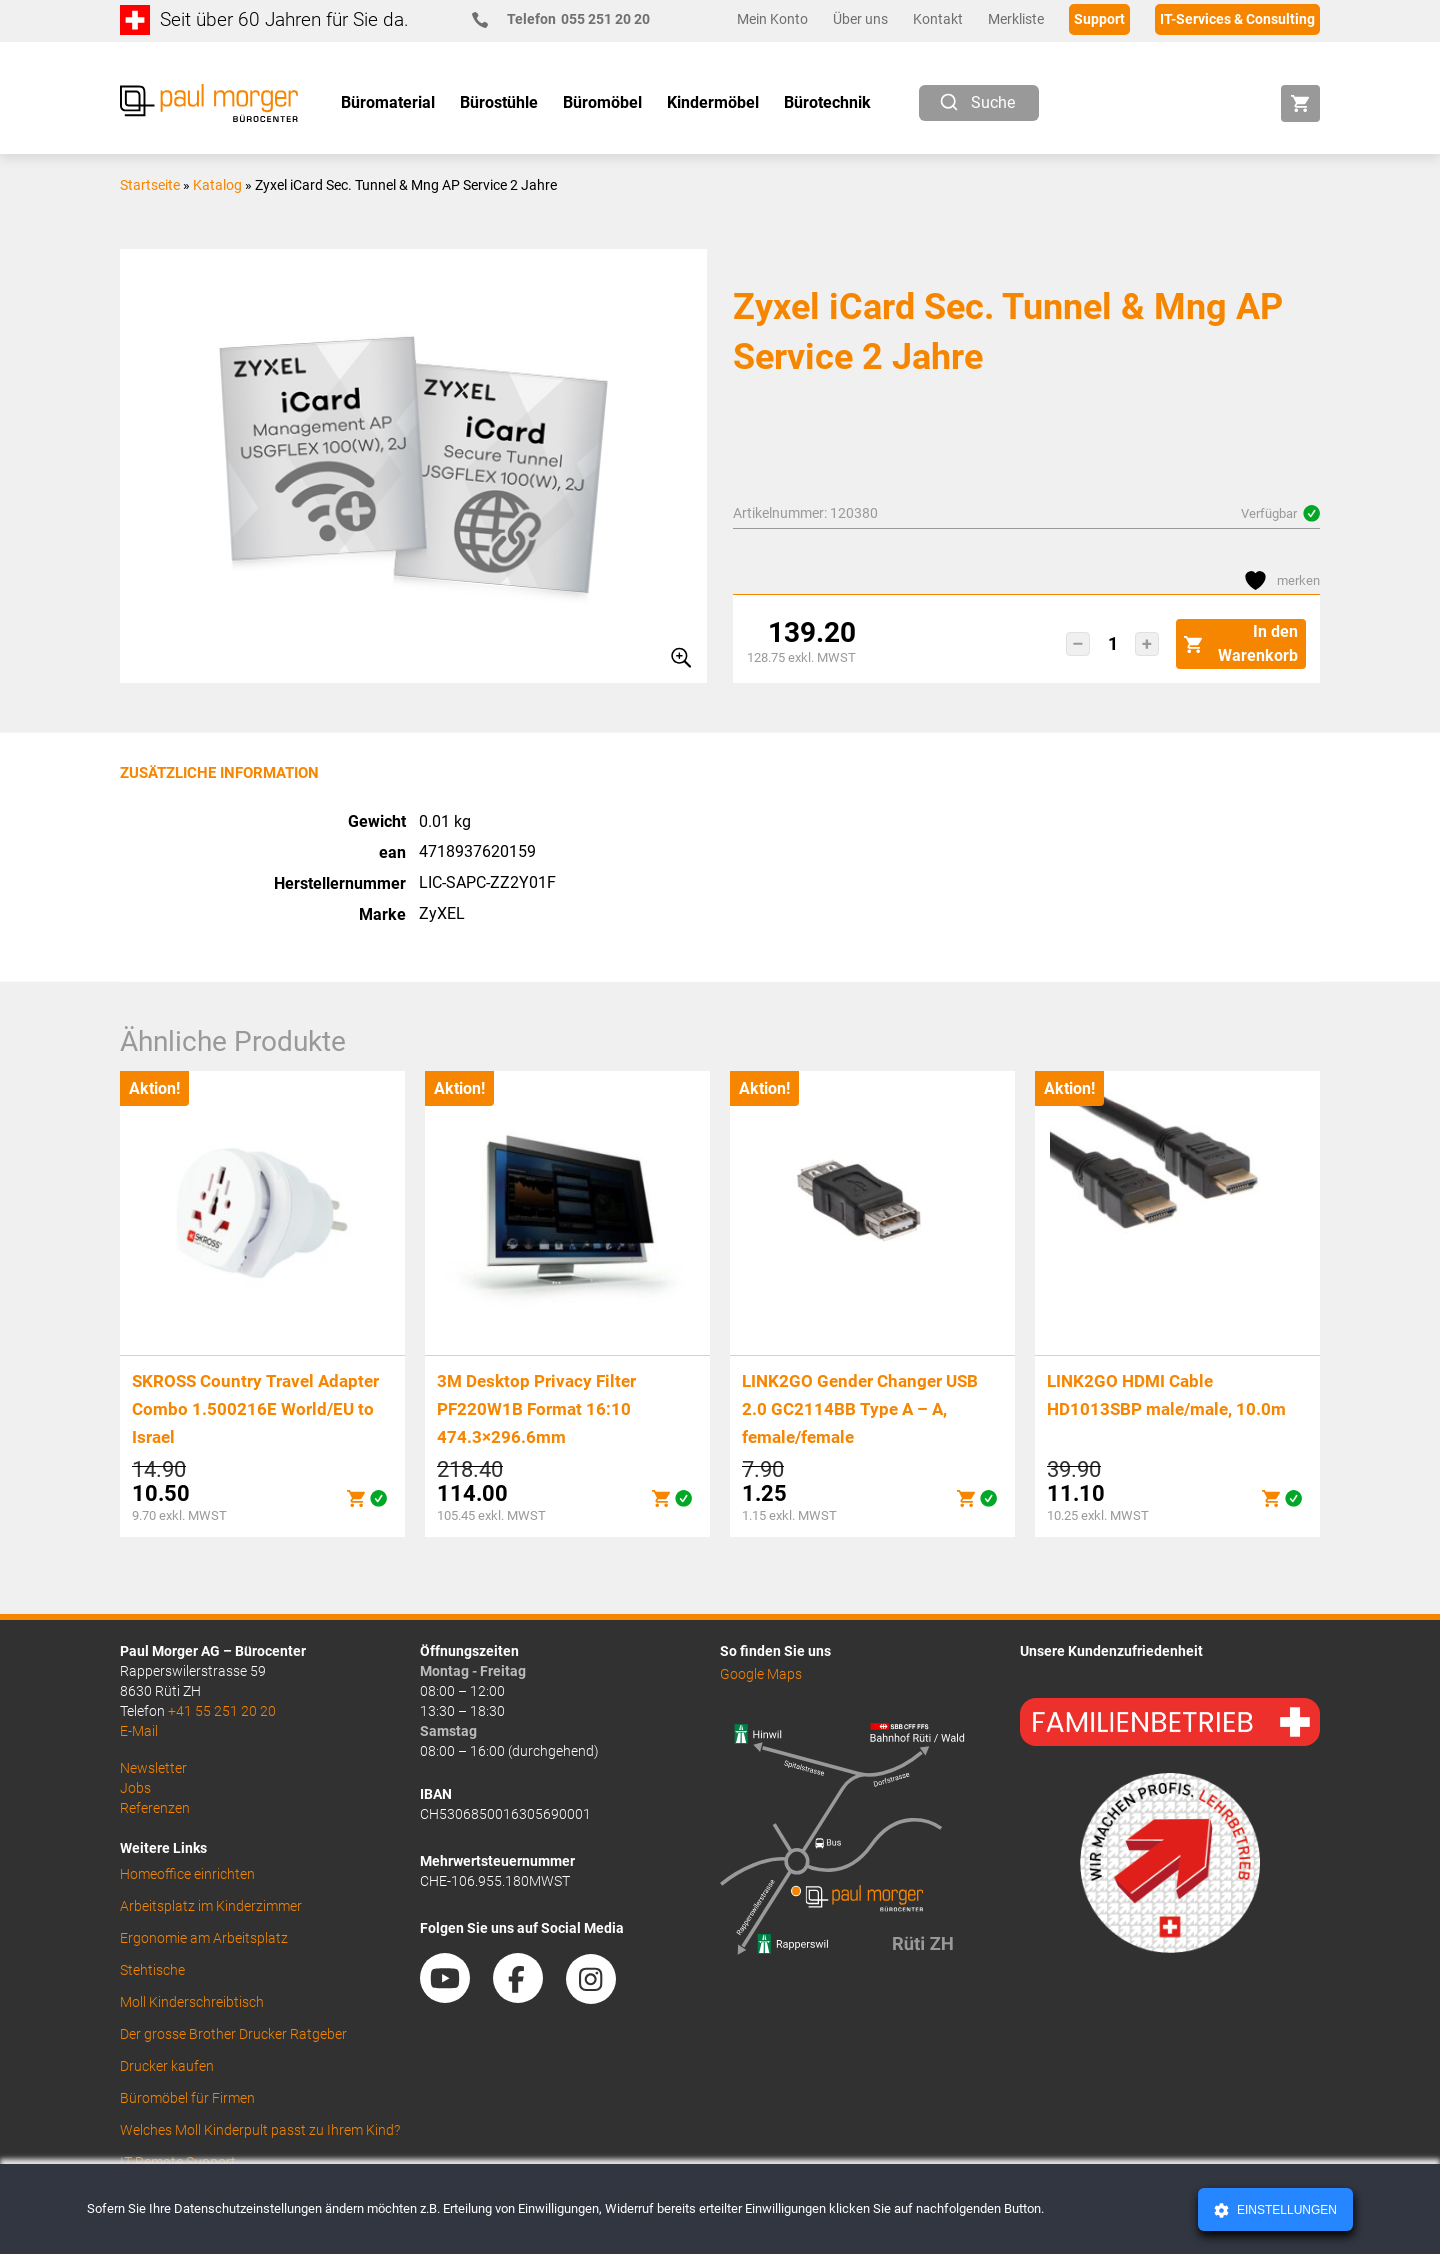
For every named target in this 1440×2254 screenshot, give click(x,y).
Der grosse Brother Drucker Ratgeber (233, 2034)
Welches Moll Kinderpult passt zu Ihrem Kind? (260, 2130)
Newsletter (153, 1768)
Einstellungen (1285, 2210)
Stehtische (152, 1970)
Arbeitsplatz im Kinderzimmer (211, 1906)
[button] (1078, 644)
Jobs (135, 1788)
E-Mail (139, 1731)
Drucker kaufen (167, 2066)
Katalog (217, 185)
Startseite (150, 185)
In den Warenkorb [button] (1241, 643)
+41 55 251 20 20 (222, 1711)
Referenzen (155, 1808)
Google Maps (761, 1674)
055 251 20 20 (569, 19)
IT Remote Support (178, 2162)
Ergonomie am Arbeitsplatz (204, 1938)
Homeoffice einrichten (187, 1874)
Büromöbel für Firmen (187, 2098)
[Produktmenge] (1112, 644)
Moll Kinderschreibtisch (192, 2002)
